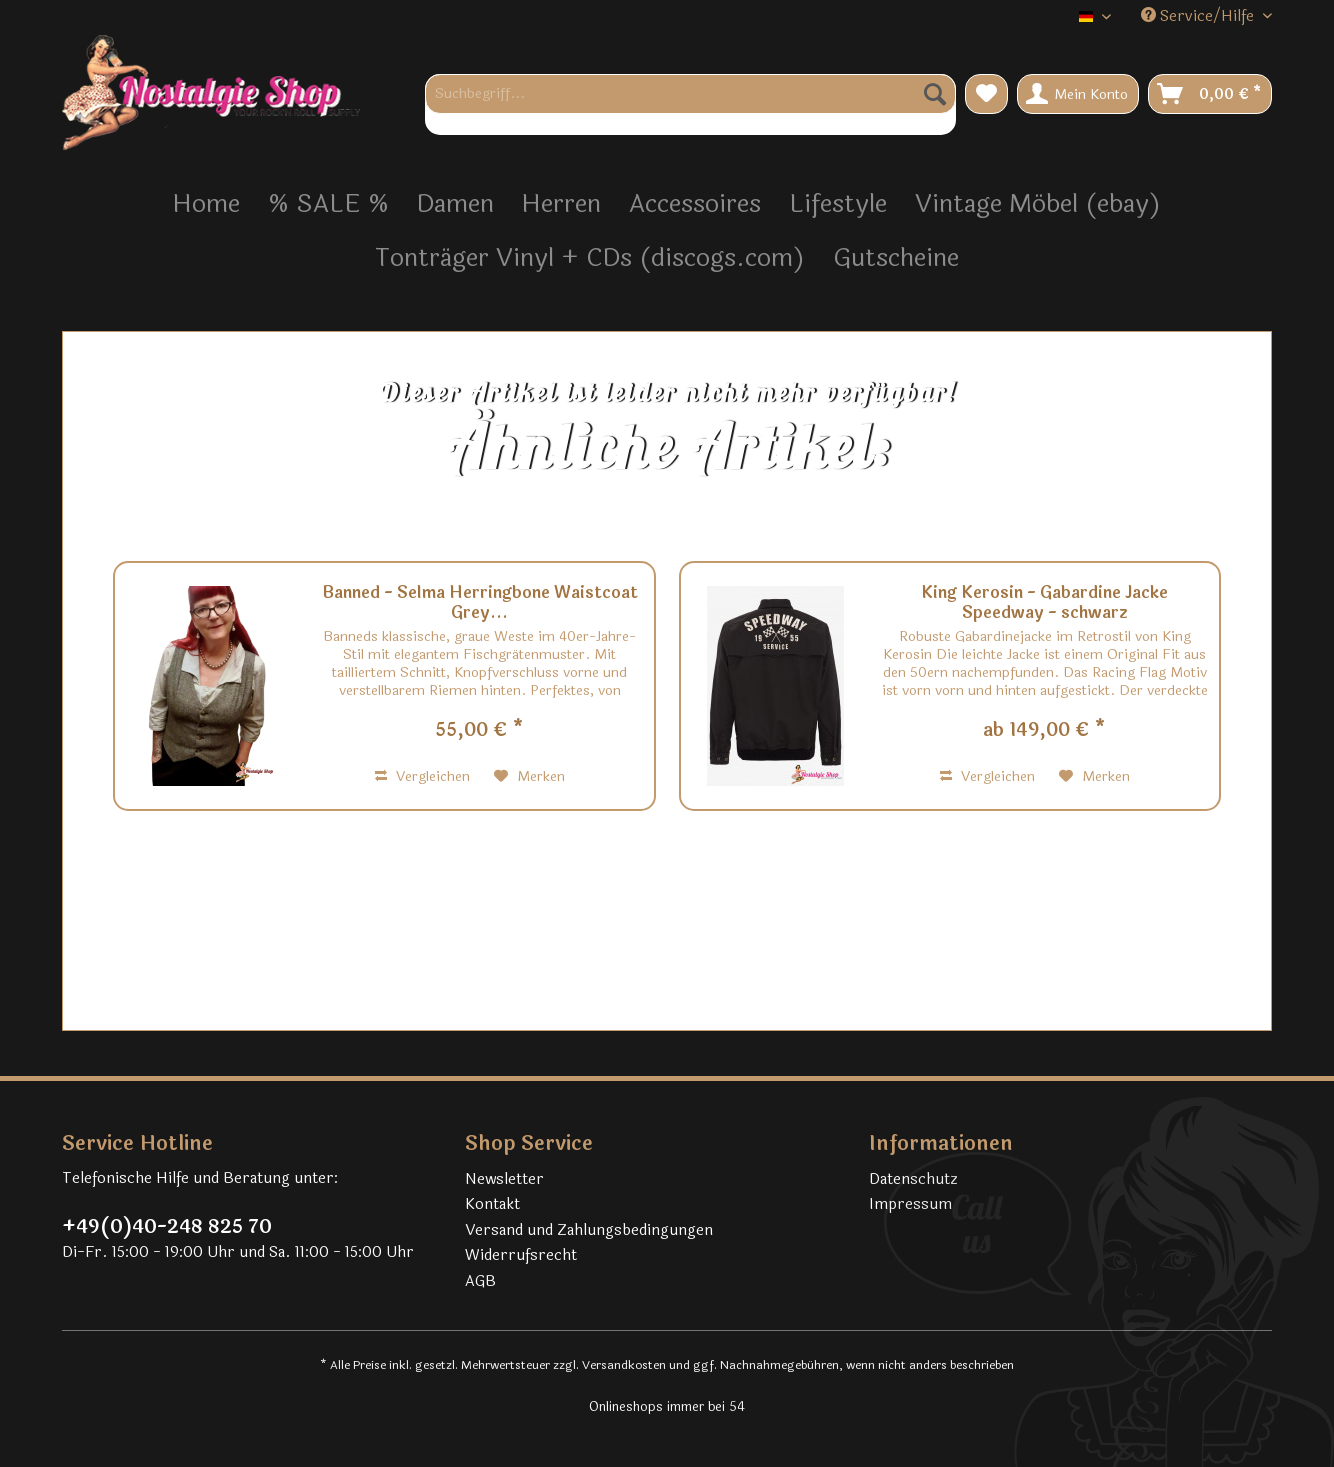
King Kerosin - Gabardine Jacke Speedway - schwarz (1044, 603)
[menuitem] (690, 104)
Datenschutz (913, 1179)
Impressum (910, 1204)
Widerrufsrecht (521, 1255)
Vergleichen (422, 776)
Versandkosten (624, 1365)
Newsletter (504, 1179)
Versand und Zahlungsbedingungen (589, 1230)
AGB (480, 1281)
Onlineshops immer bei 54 (667, 1407)
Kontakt (492, 1204)
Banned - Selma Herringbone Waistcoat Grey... (480, 603)
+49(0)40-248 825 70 (167, 1227)
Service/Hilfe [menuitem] (1199, 16)
